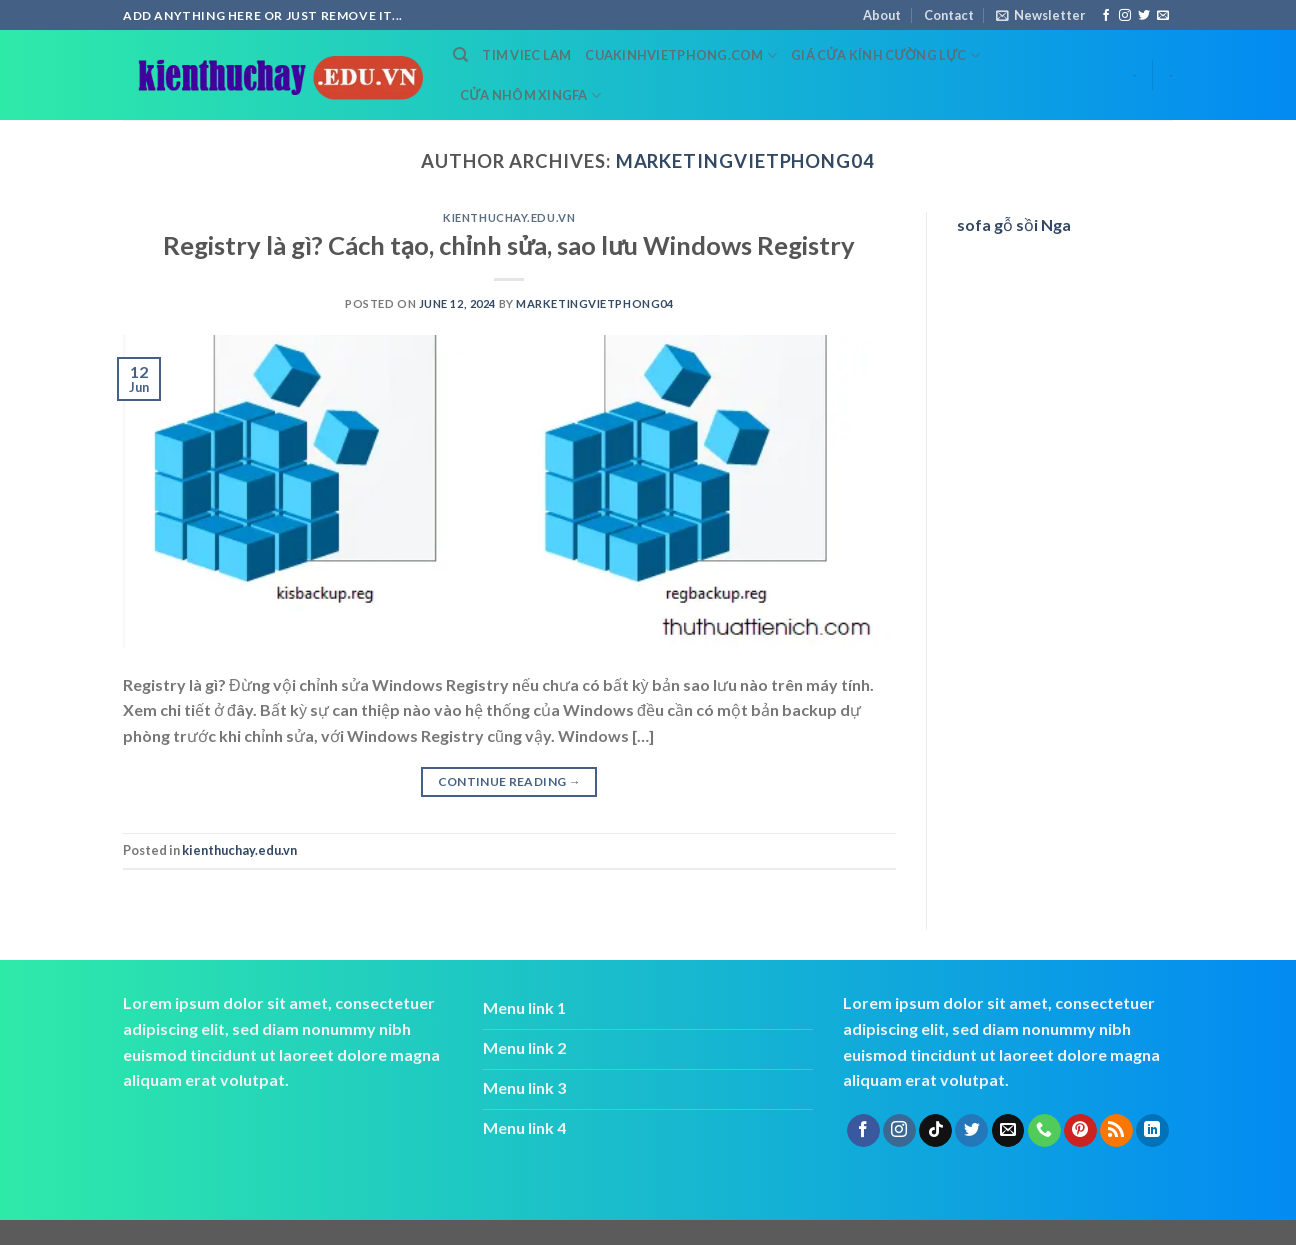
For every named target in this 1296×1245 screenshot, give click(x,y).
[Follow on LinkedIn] (1152, 1131)
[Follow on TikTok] (935, 1131)
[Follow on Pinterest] (1080, 1131)
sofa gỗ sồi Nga (1014, 224)
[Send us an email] (1163, 16)
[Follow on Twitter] (1144, 16)
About (882, 15)
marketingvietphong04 (745, 161)
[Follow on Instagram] (1125, 16)
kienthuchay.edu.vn (509, 217)
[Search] (460, 55)
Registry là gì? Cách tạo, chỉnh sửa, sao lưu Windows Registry (509, 245)
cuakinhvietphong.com (681, 55)
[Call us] (1044, 1131)
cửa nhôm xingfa (530, 95)
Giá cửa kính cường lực (885, 55)
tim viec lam (526, 55)
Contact (949, 15)
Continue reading (510, 781)
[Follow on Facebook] (1106, 16)
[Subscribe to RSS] (1116, 1131)
